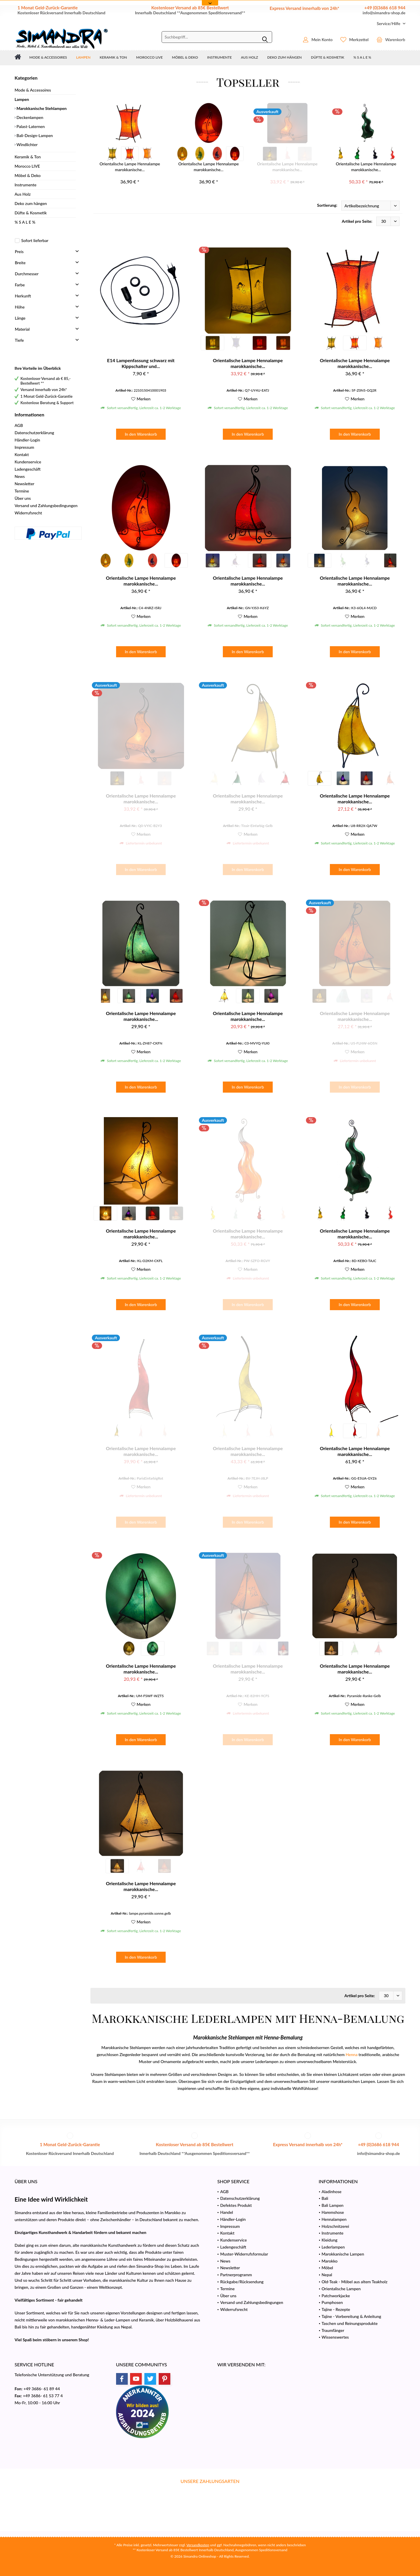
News (20, 476)
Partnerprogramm (236, 2274)
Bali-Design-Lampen (34, 135)
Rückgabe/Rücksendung (242, 2281)
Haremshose (333, 2212)
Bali (325, 2198)
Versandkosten (197, 2545)
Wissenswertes (335, 2337)
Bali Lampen (333, 2205)
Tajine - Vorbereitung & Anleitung (351, 2316)
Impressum (24, 447)
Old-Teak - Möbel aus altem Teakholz (355, 2281)
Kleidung (329, 2239)
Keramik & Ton (28, 156)
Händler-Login (27, 439)
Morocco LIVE (27, 166)
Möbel (327, 2267)
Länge (20, 318)
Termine (22, 490)
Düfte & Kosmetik (31, 212)
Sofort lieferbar (34, 240)
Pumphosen (332, 2302)
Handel (226, 2212)
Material (22, 329)
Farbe (20, 284)
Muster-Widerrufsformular (244, 2253)
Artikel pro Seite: (357, 221)
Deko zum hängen (31, 203)
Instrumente (25, 184)
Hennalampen (334, 2219)
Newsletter (24, 483)
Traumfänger (333, 2330)
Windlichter (26, 144)
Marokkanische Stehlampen (40, 108)
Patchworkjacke (336, 2295)
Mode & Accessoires (33, 89)
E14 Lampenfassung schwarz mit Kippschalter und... (140, 363)
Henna (352, 2054)
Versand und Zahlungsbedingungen (46, 505)
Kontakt (22, 454)
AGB (19, 425)
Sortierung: (327, 205)
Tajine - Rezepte (336, 2309)
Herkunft (23, 295)
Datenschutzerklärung (34, 432)
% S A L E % (25, 222)
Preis (19, 251)
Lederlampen (333, 2246)
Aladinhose (332, 2191)
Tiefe (19, 340)
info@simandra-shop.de (384, 12)
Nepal (327, 2274)
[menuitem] (388, 23)
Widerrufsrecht (28, 512)
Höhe (20, 306)
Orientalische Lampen (341, 2288)
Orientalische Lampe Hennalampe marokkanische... (129, 166)
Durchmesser (26, 273)
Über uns (23, 498)
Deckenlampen (29, 117)
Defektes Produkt (236, 2205)
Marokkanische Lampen (343, 2253)
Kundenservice (28, 461)
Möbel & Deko (28, 175)
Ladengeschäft (28, 469)
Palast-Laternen (30, 126)
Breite (20, 262)
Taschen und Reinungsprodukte (350, 2323)
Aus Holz (23, 194)
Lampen (22, 99)
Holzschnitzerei (335, 2226)
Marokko (330, 2260)
